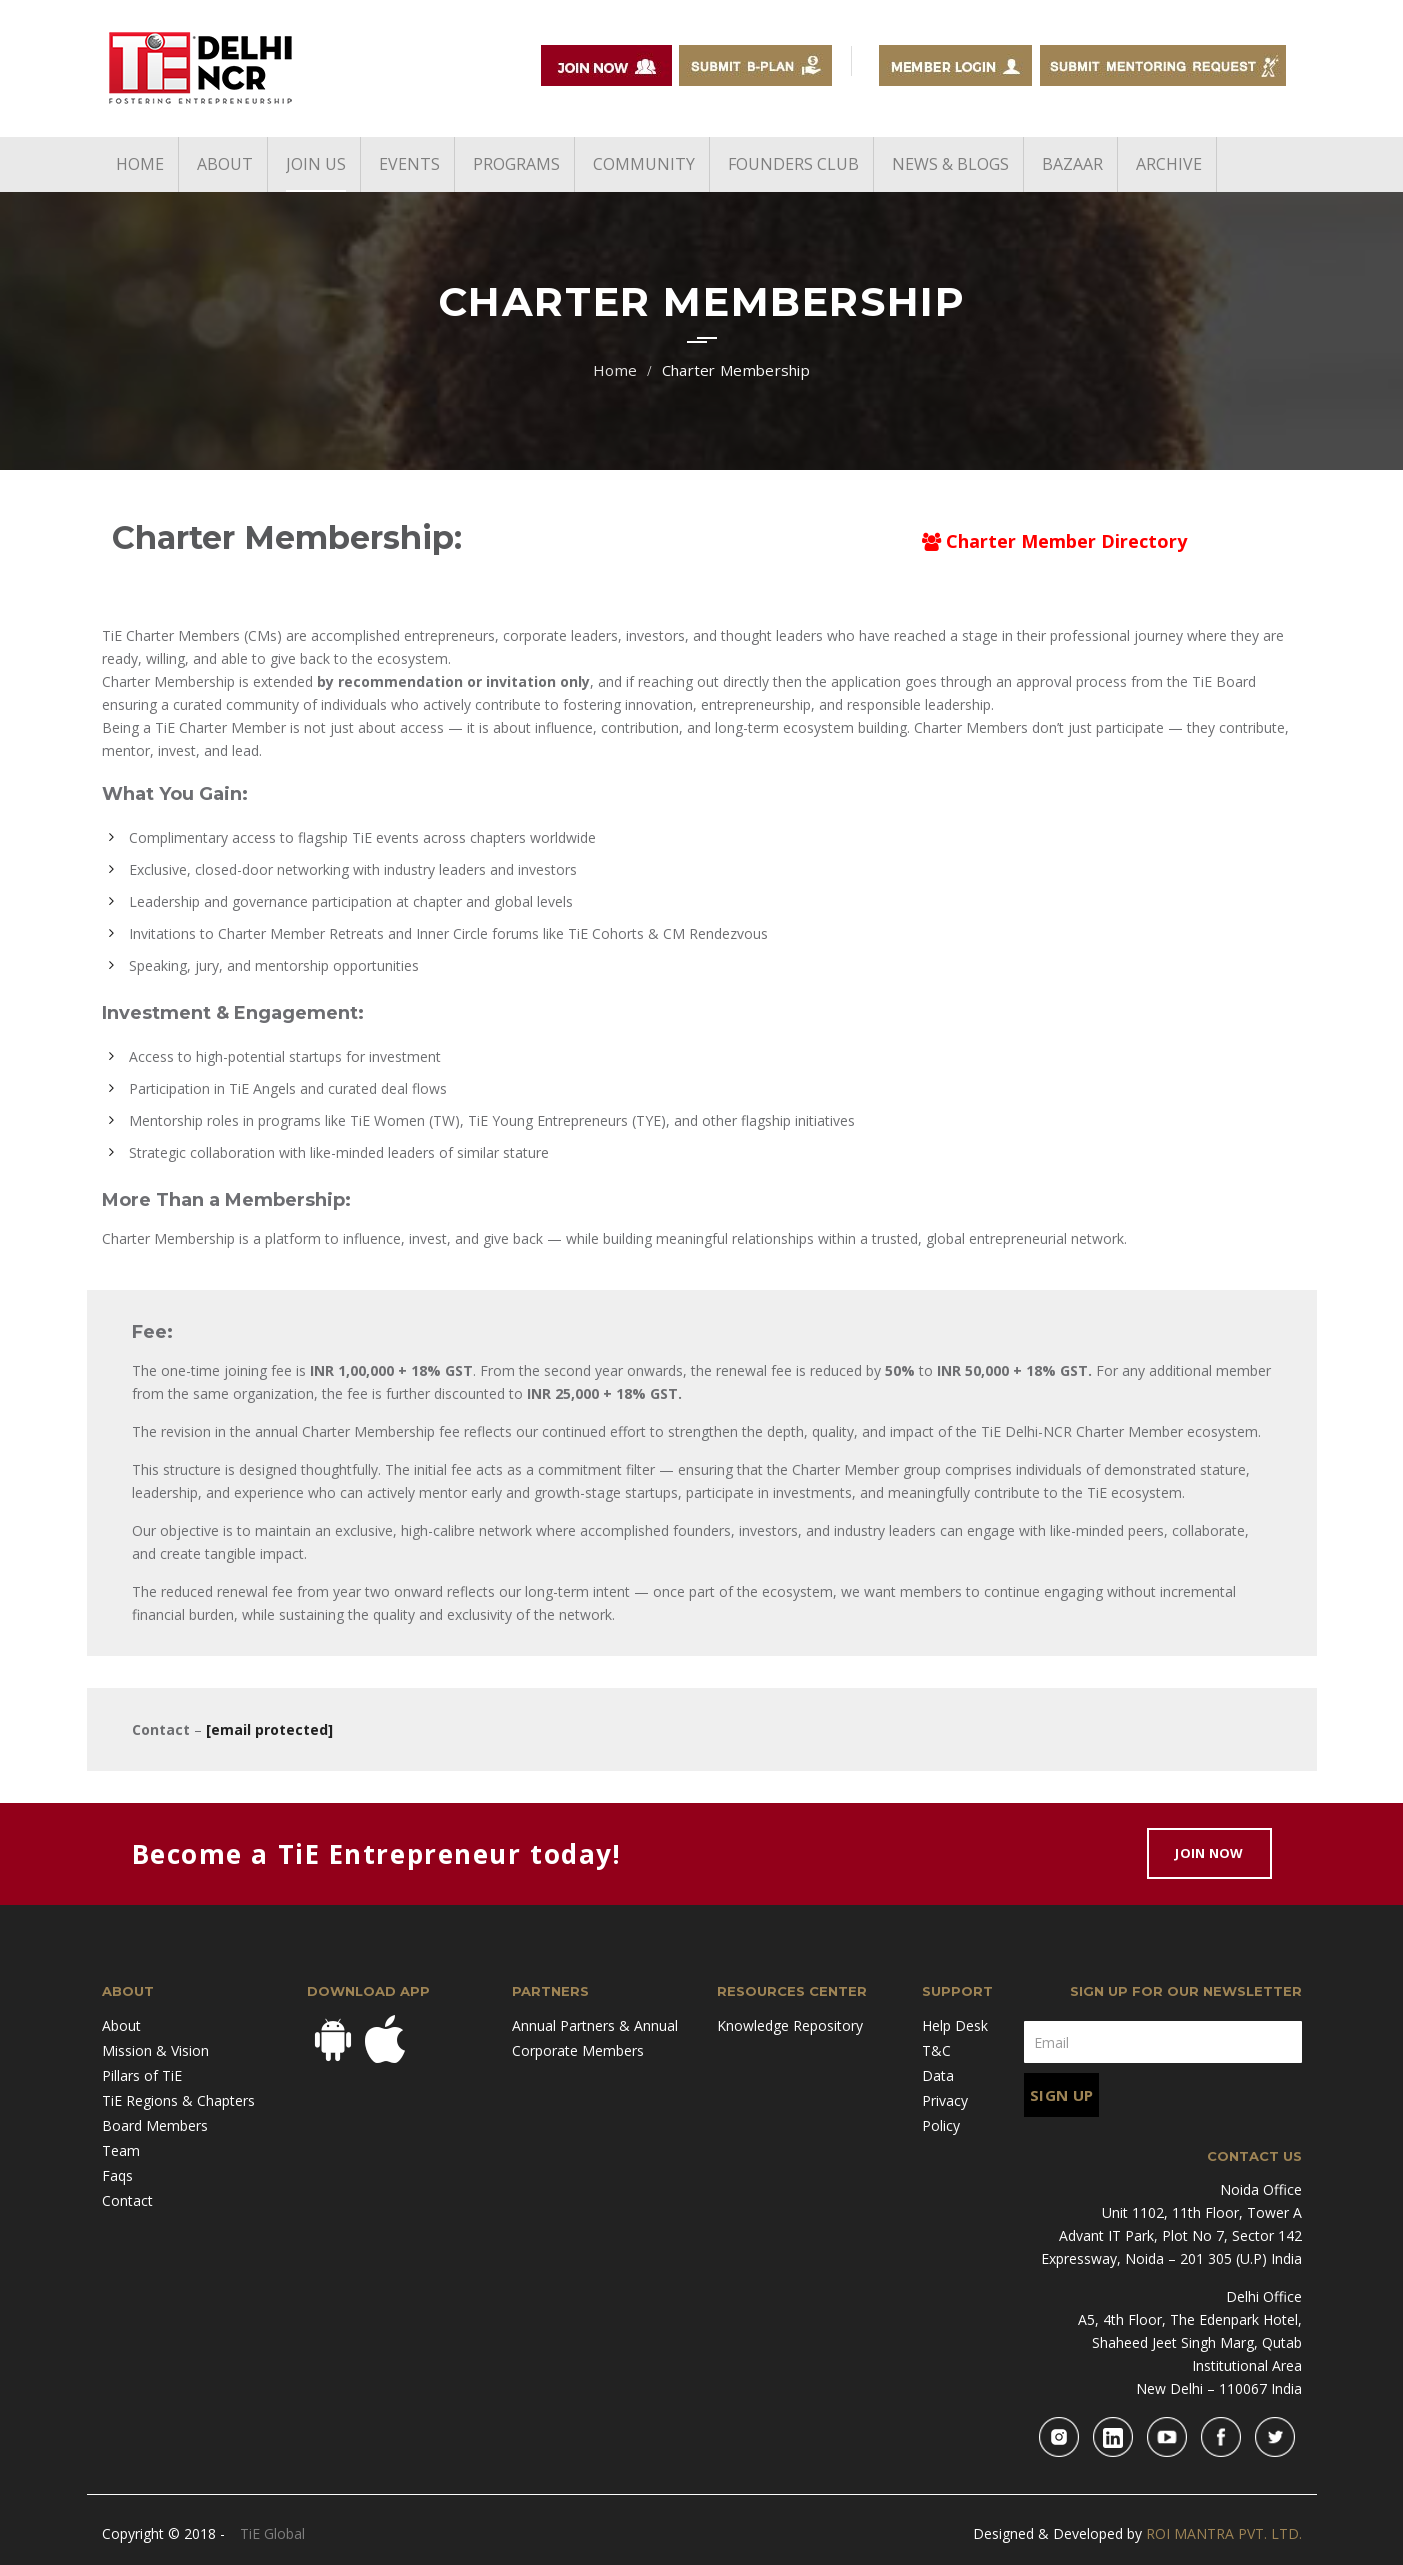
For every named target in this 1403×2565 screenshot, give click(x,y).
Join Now (1209, 1853)
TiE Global (272, 2533)
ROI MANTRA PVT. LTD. (1224, 2533)
